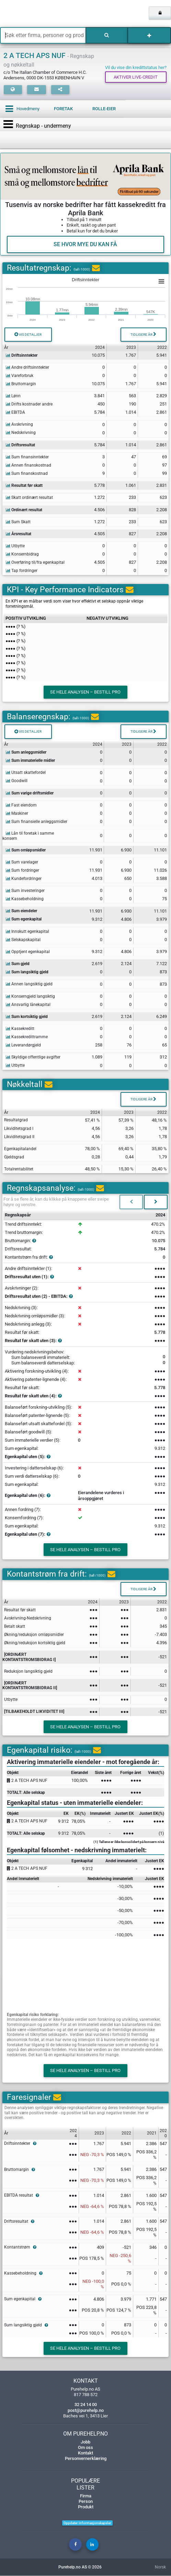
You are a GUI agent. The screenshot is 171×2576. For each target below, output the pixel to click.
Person (86, 2501)
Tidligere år (143, 334)
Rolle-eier (104, 108)
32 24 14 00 (86, 2404)
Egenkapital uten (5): (27, 1456)
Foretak (63, 108)
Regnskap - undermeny (43, 126)
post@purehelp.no (86, 2410)
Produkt (85, 2507)
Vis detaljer (28, 334)
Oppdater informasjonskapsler (87, 2523)
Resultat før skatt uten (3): (33, 1340)
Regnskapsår (18, 1214)
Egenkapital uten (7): (27, 1534)
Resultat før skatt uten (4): (33, 1396)
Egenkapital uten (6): (27, 1495)
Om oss (85, 2447)
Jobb (85, 2442)
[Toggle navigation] (9, 124)
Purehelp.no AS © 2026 (80, 2567)
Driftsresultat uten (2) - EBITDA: (39, 1296)
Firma (85, 2495)
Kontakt (85, 2453)
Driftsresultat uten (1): (29, 1276)
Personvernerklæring (85, 2458)
